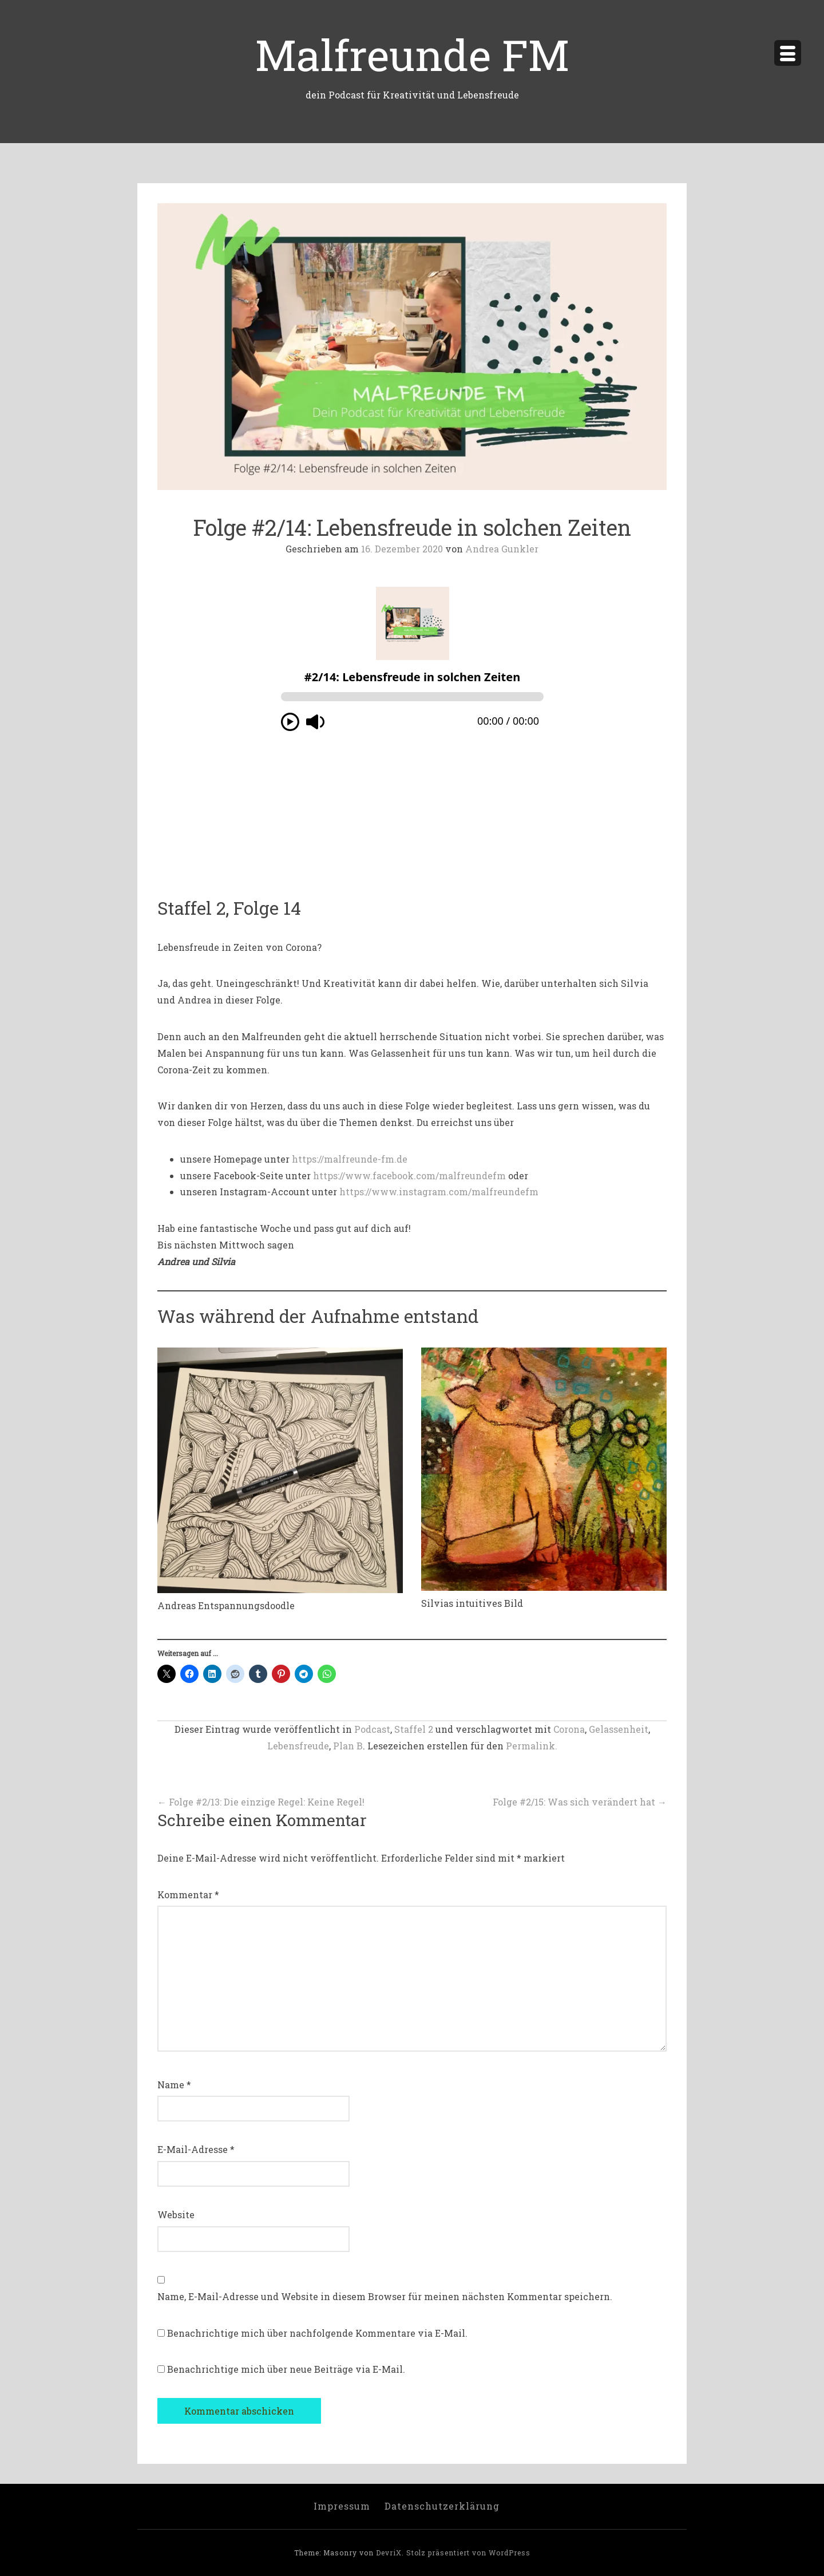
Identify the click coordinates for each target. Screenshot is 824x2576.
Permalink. (531, 1746)
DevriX (389, 2552)
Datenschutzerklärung (442, 2506)
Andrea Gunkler (501, 549)
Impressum (342, 2506)
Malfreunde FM (412, 54)
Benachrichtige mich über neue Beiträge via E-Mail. (286, 2369)
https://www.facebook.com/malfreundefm (409, 1176)
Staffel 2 (413, 1729)
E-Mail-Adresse (196, 2149)
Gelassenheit (618, 1729)
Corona (569, 1729)
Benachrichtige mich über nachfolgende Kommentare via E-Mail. (317, 2333)
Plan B (348, 1746)
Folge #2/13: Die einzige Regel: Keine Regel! (261, 1802)
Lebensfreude (298, 1746)
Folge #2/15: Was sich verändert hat (580, 1802)
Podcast (372, 1729)
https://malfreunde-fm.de (349, 1159)
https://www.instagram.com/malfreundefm (438, 1192)
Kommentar (188, 1894)
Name (174, 2085)
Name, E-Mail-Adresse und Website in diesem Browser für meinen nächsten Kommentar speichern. (384, 2296)
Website (176, 2214)
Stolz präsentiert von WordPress (468, 2552)
